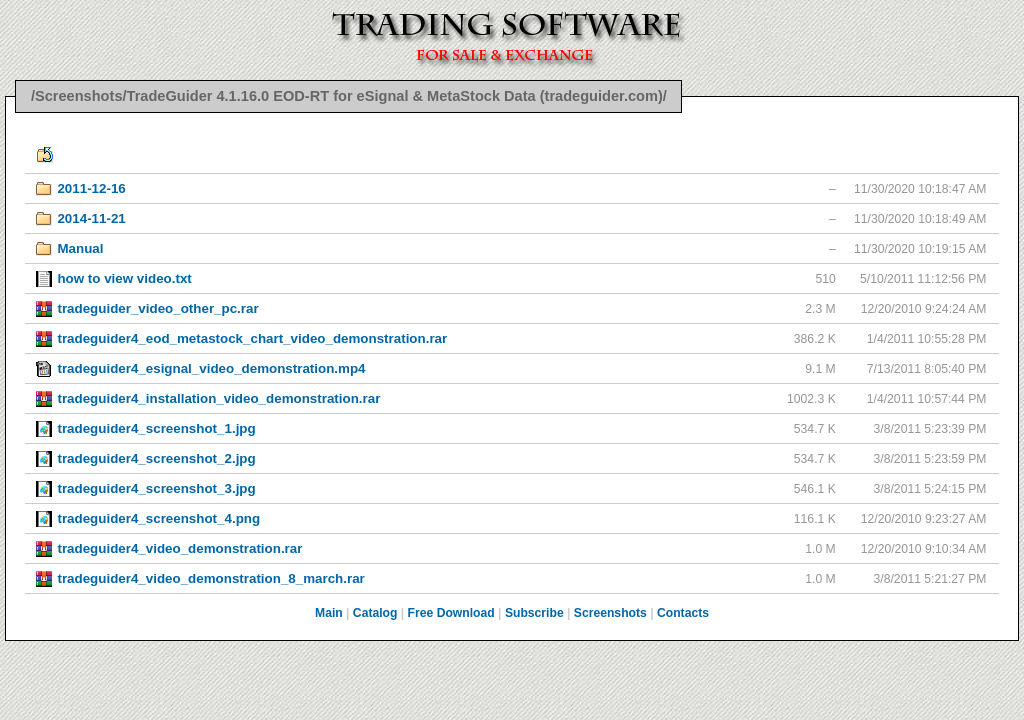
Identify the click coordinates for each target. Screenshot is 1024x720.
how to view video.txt (124, 278)
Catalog (375, 613)
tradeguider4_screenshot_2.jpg (156, 458)
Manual (80, 248)
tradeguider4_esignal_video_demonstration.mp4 (211, 368)
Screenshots (610, 613)
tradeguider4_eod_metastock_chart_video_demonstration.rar (252, 338)
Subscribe (534, 613)
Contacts (683, 613)
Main (329, 613)
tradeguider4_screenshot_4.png (158, 518)
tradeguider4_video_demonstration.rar (179, 548)
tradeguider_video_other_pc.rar (157, 308)
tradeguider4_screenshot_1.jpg (156, 428)
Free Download (451, 613)
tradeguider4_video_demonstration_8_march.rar (210, 578)
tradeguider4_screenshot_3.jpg (156, 488)
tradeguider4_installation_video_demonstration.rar (218, 398)
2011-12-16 (91, 188)
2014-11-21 (91, 218)
